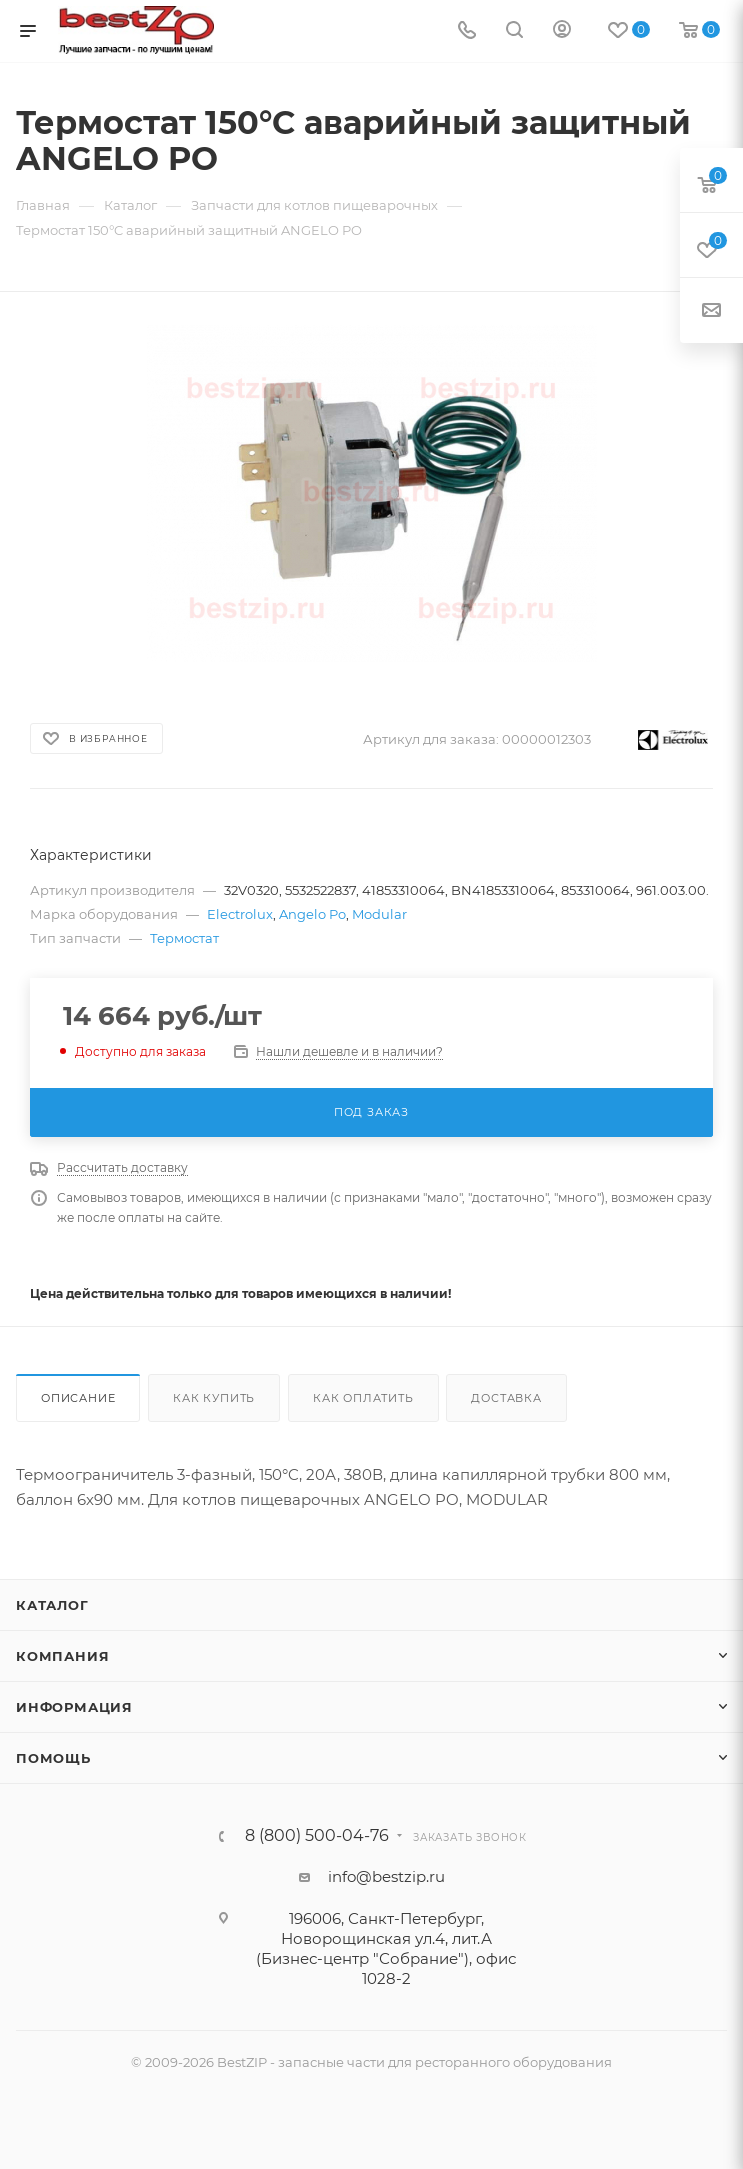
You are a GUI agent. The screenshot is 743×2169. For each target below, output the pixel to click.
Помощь (53, 1758)
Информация (74, 1707)
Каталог (52, 1605)
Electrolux (240, 914)
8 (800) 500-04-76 (317, 1836)
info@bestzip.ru (386, 1876)
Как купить (214, 1398)
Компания (62, 1656)
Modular (379, 914)
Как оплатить (363, 1398)
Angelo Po (312, 914)
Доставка (506, 1398)
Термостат (184, 938)
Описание (78, 1398)
